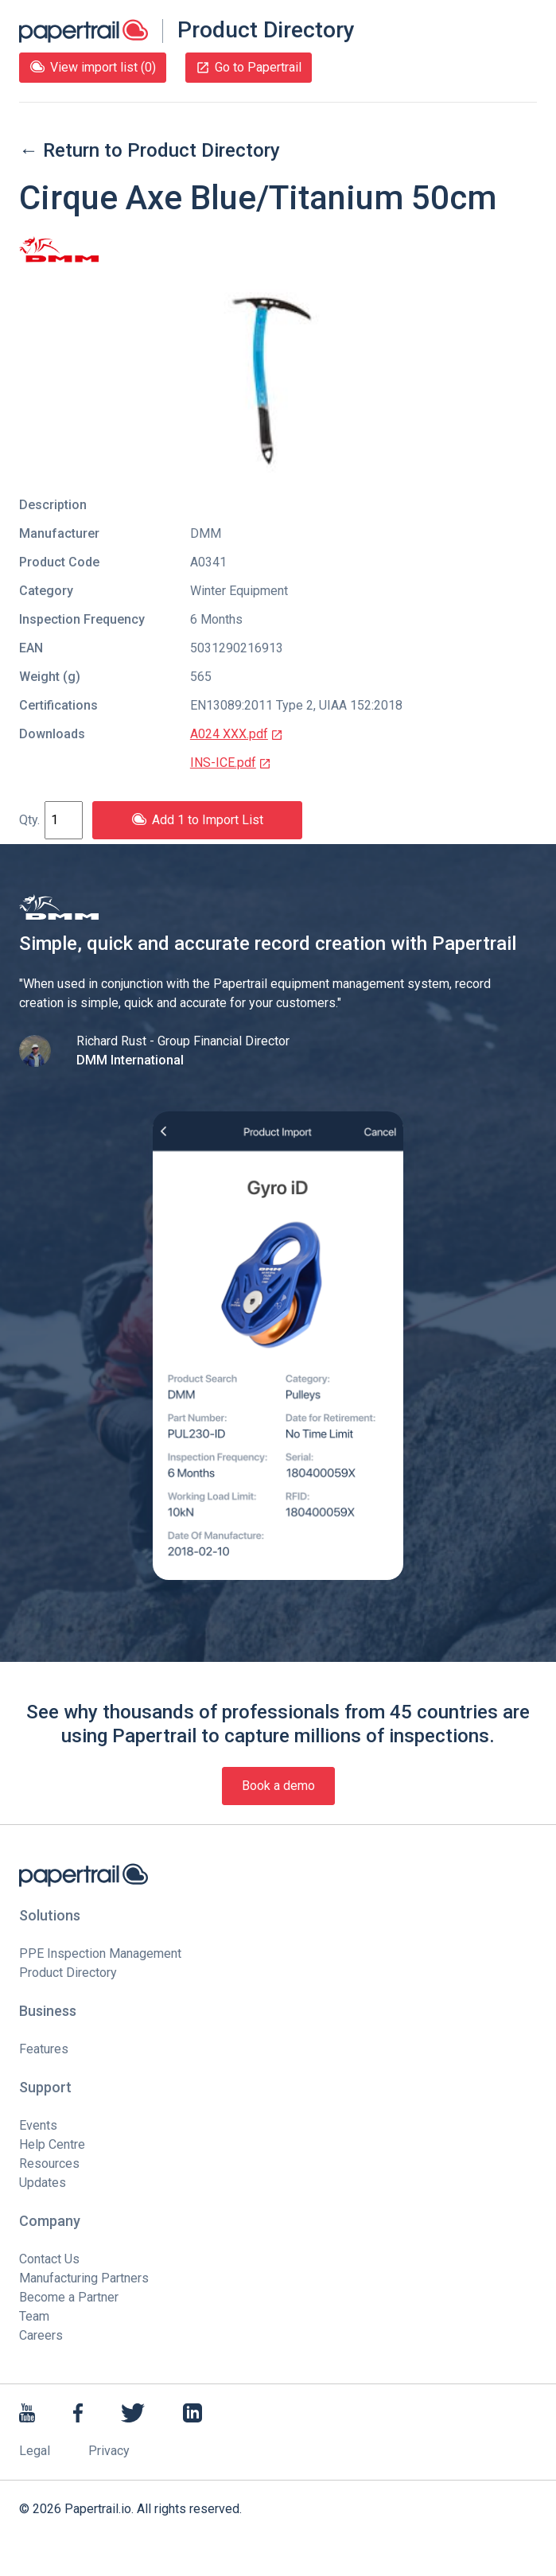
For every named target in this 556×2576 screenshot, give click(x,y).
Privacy (109, 2450)
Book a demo (278, 1785)
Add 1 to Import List (197, 819)
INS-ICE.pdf (230, 762)
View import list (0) (92, 67)
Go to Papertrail (248, 67)
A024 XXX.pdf (236, 733)
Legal (34, 2450)
